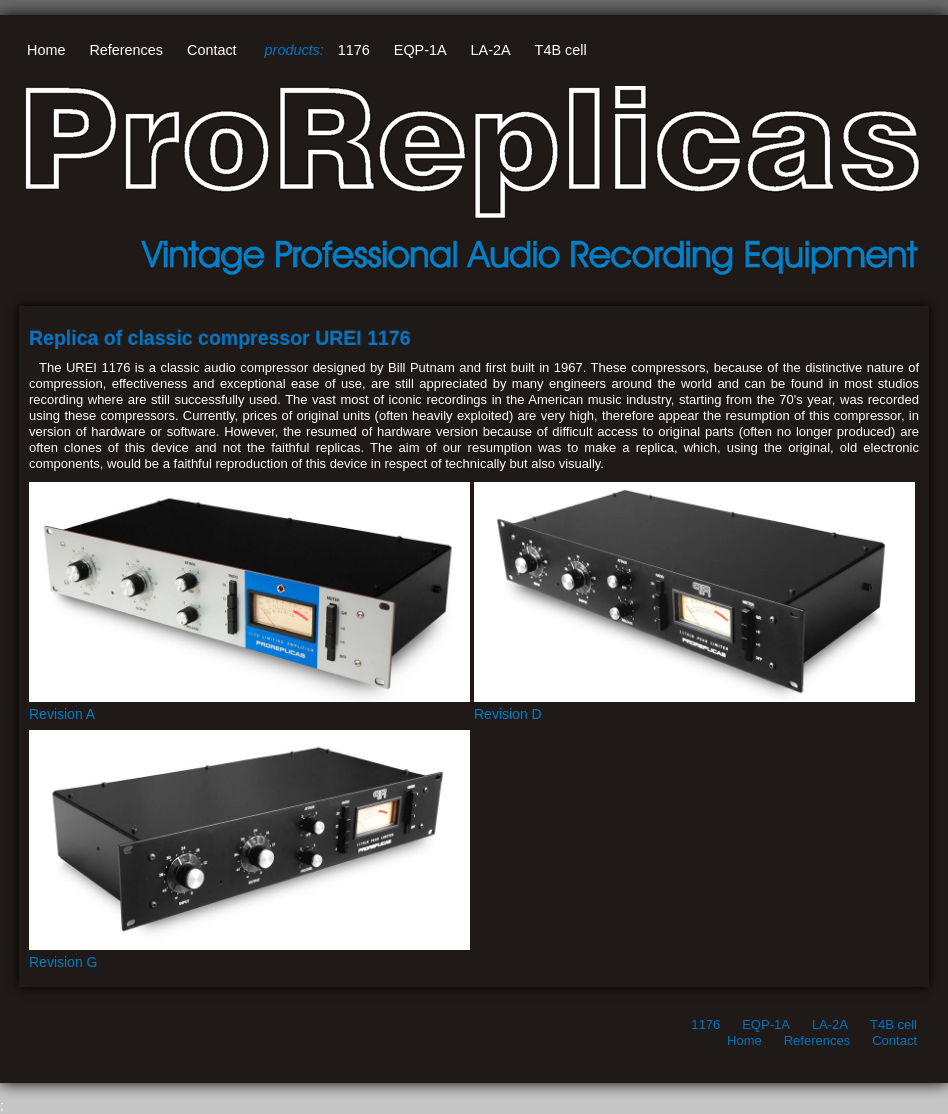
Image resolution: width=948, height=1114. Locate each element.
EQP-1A (420, 50)
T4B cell (561, 50)
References (126, 50)
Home (46, 50)
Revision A (249, 602)
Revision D (694, 602)
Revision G (249, 850)
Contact (212, 50)
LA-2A (491, 50)
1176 (354, 50)
